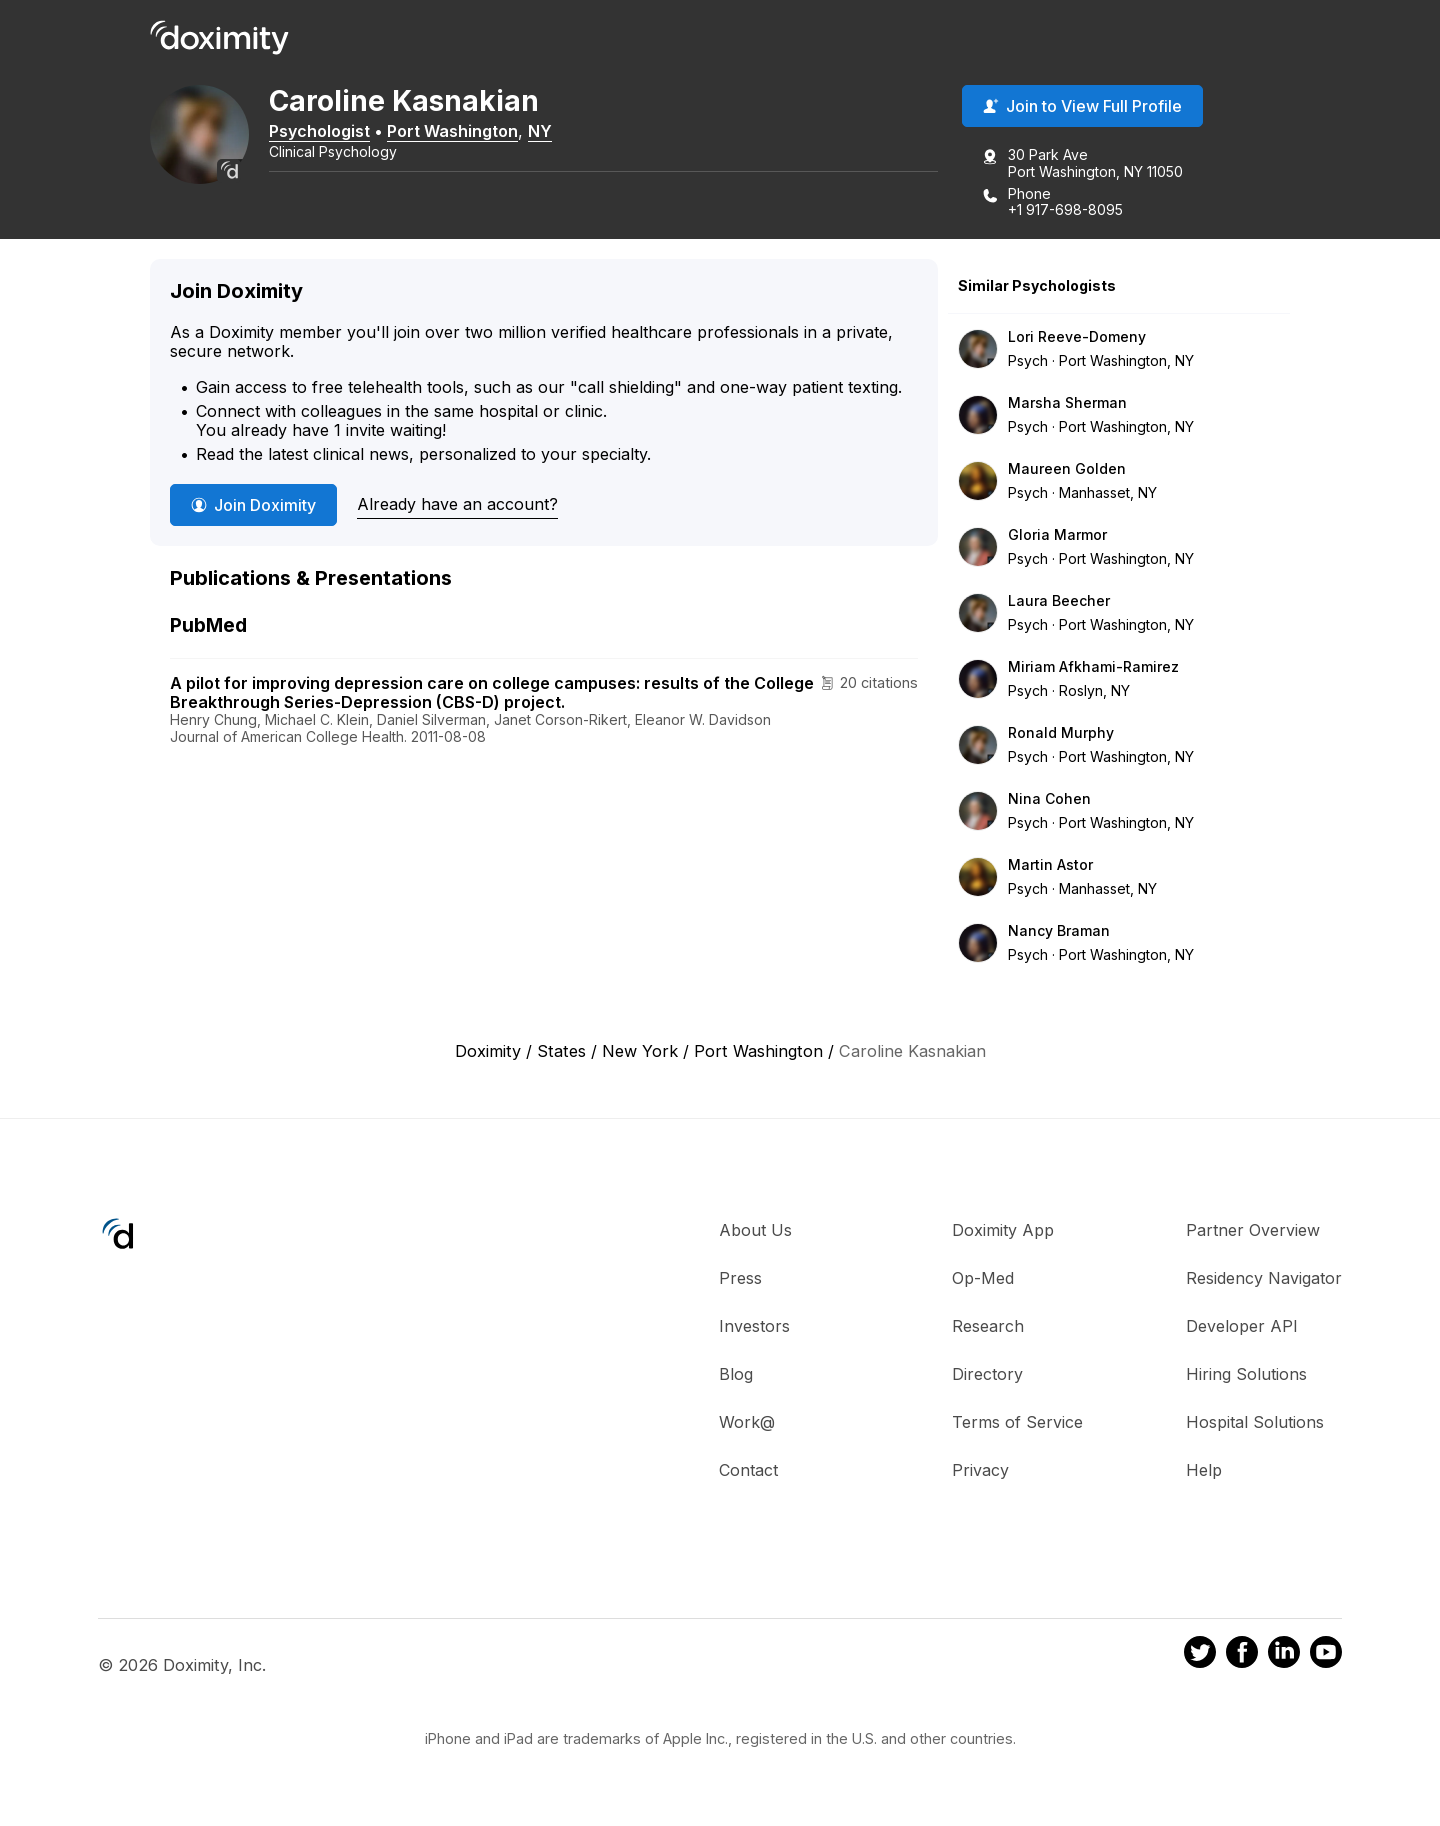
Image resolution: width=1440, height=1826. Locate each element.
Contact (748, 1473)
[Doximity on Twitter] (1200, 1658)
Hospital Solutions (1255, 1425)
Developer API (1242, 1329)
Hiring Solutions (1246, 1377)
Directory (987, 1377)
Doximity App (1003, 1233)
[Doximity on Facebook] (1242, 1658)
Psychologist (340, 133)
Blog (736, 1377)
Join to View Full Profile (1082, 109)
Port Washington (473, 133)
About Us (755, 1233)
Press (740, 1281)
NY (561, 133)
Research (988, 1329)
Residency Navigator (1264, 1281)
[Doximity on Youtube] (1326, 1658)
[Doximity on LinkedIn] (1284, 1658)
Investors (754, 1329)
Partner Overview (1253, 1233)
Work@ (747, 1425)
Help (1204, 1473)
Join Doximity (253, 508)
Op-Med (983, 1281)
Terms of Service (1017, 1425)
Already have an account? (457, 507)
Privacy (980, 1473)
